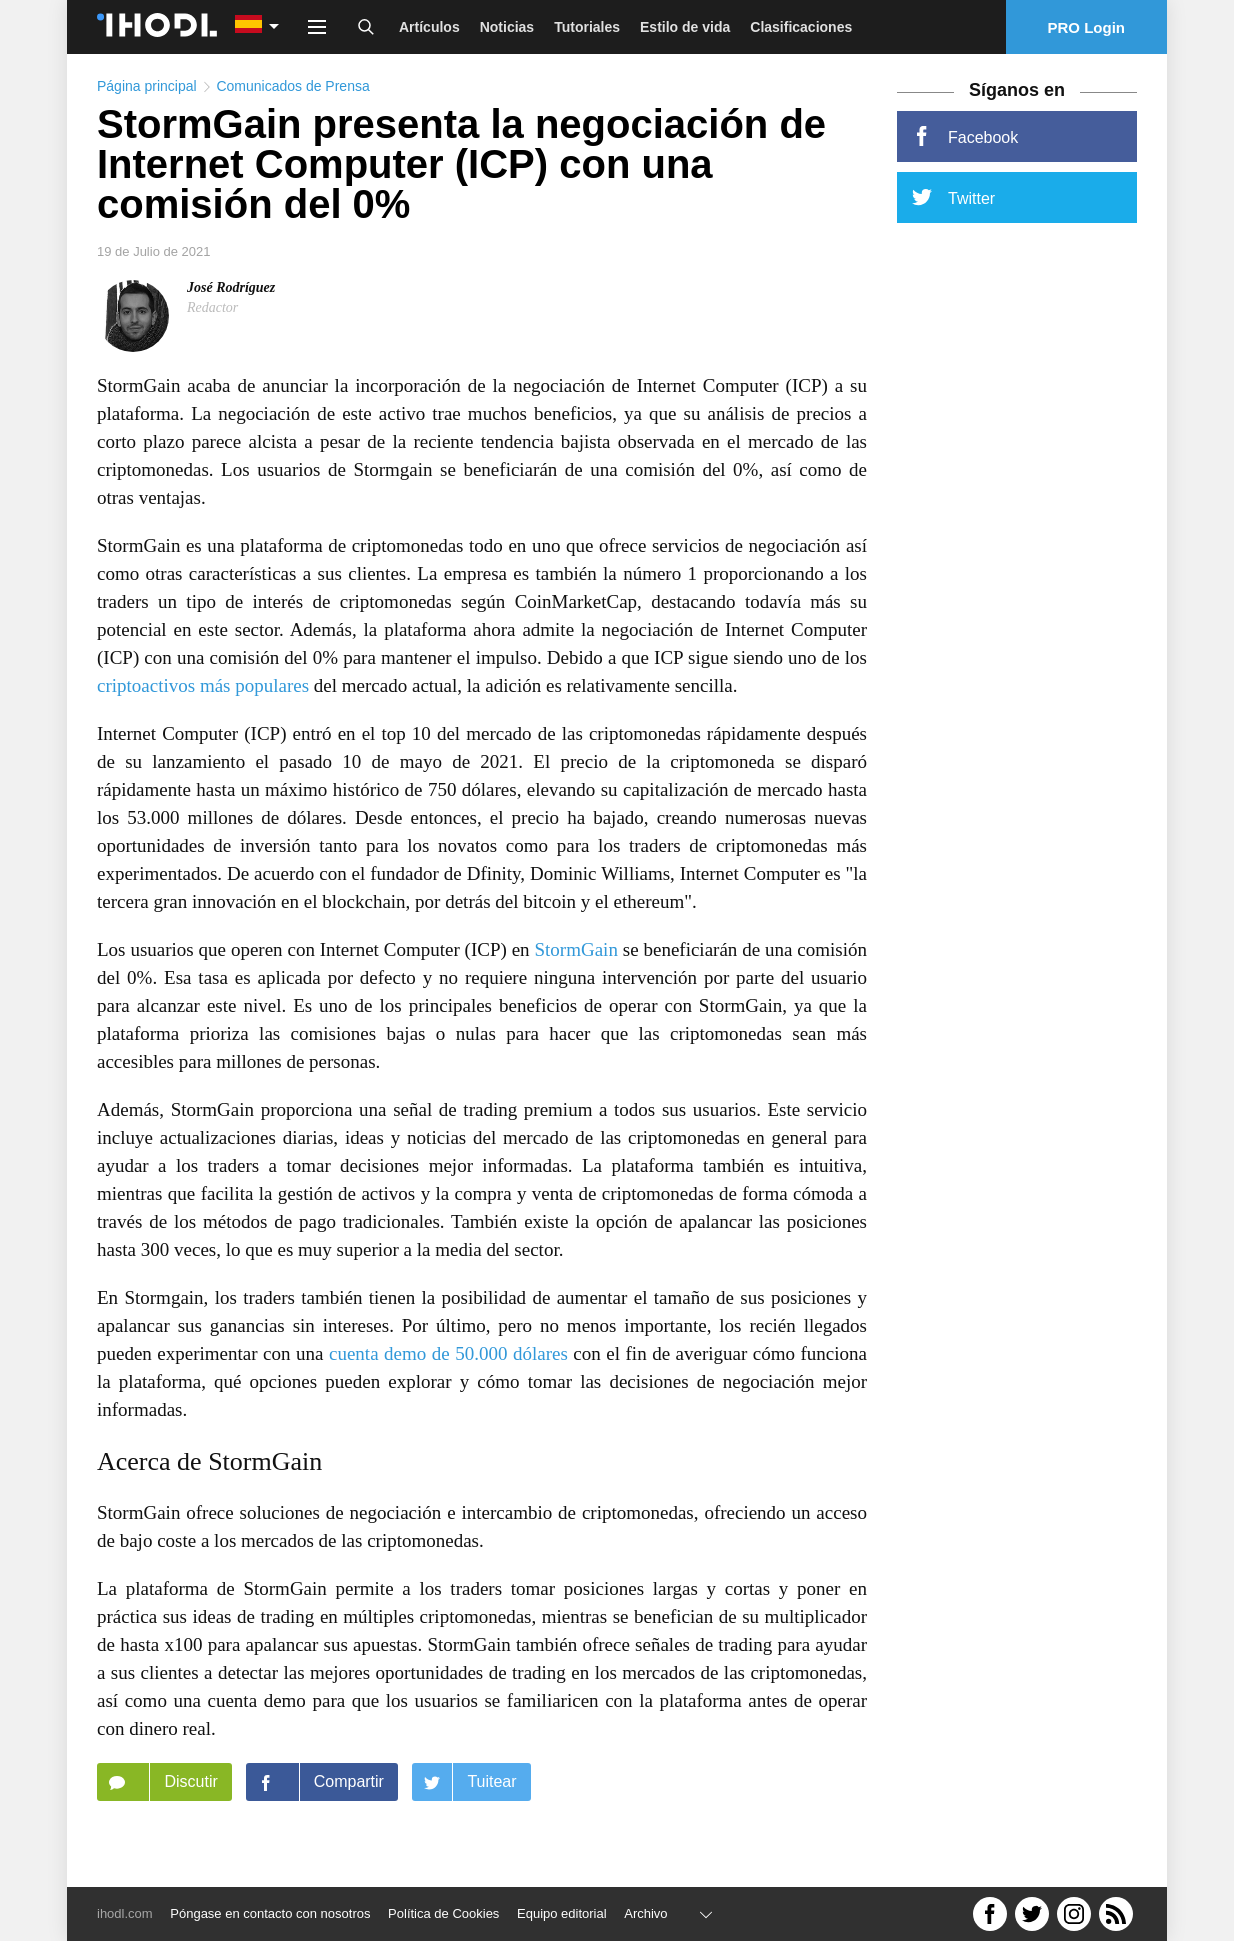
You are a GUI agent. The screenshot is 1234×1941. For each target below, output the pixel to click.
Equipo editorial (562, 1913)
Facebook (965, 136)
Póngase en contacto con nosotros (270, 1913)
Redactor (212, 307)
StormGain (576, 949)
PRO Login (1087, 27)
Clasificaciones (801, 27)
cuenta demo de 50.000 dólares (448, 1353)
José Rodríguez (231, 287)
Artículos (429, 27)
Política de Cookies (443, 1913)
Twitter (953, 197)
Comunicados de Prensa (292, 86)
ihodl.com (125, 1913)
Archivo (645, 1913)
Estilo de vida (685, 27)
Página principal (147, 86)
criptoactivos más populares (203, 685)
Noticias (507, 27)
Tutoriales (587, 27)
